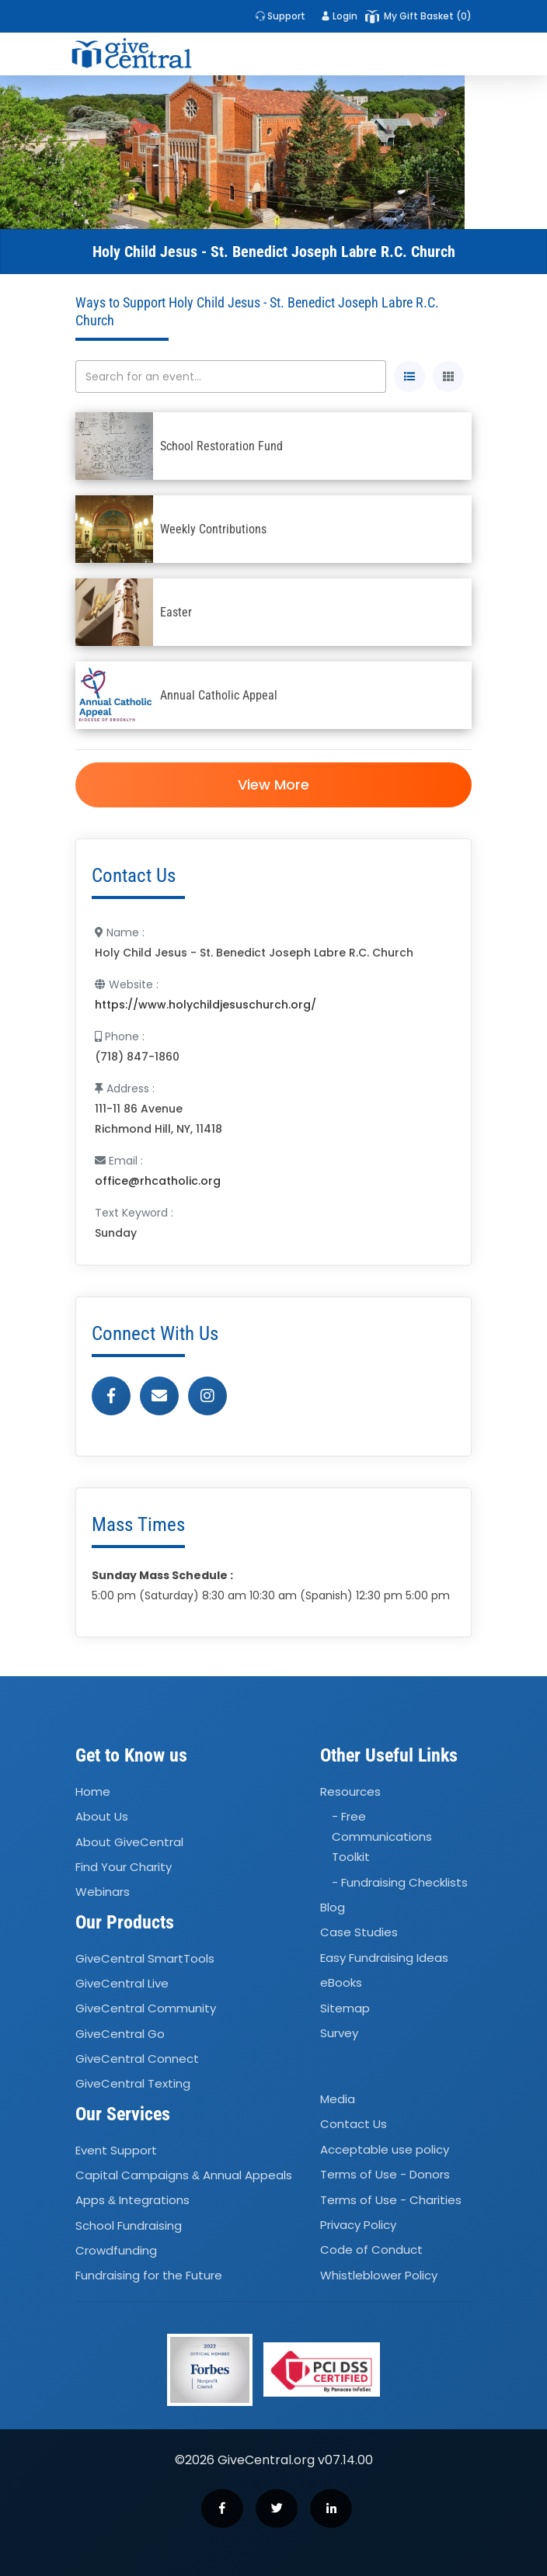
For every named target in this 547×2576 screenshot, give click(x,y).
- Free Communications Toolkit (382, 1836)
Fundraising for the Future (148, 2276)
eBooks (341, 1982)
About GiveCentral (129, 1842)
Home (92, 1791)
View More (273, 784)
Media (337, 2099)
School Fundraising (128, 2225)
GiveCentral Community (145, 2009)
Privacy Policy (358, 2225)
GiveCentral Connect (137, 2058)
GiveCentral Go (120, 2034)
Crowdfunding (116, 2250)
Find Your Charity (123, 1867)
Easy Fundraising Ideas (384, 1957)
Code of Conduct (371, 2250)
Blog (332, 1907)
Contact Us (353, 2124)
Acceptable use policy (384, 2149)
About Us (101, 1816)
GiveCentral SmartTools (144, 1958)
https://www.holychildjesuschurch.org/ (205, 1004)
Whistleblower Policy (378, 2275)
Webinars (102, 1892)
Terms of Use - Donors (385, 2174)
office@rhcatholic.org (158, 1181)
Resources (350, 1791)
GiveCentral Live (122, 1983)
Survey (339, 2033)
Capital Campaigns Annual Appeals (183, 2175)
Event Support (116, 2150)
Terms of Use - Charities (391, 2200)
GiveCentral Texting (132, 2084)
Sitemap (345, 2008)
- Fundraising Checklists (400, 1882)
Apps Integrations (132, 2200)
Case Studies (359, 1933)
